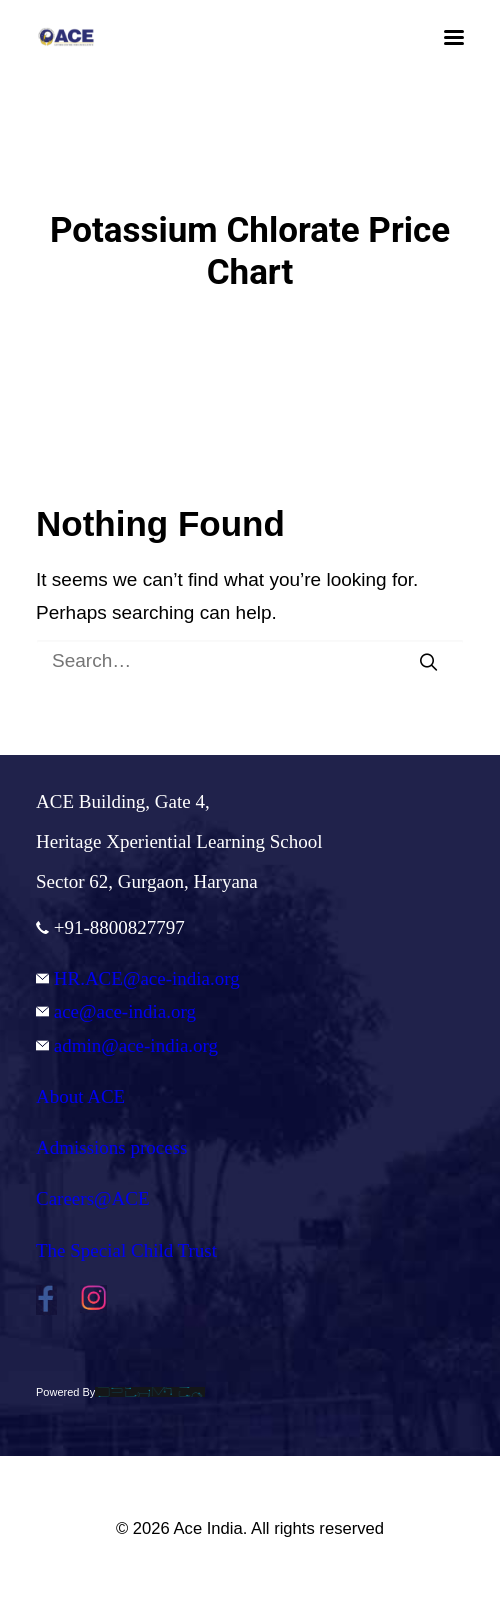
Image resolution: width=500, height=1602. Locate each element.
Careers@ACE (93, 1198)
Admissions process (111, 1147)
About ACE (80, 1096)
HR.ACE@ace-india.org (138, 978)
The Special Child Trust (126, 1250)
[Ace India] (66, 37)
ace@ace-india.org (116, 1011)
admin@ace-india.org (127, 1045)
